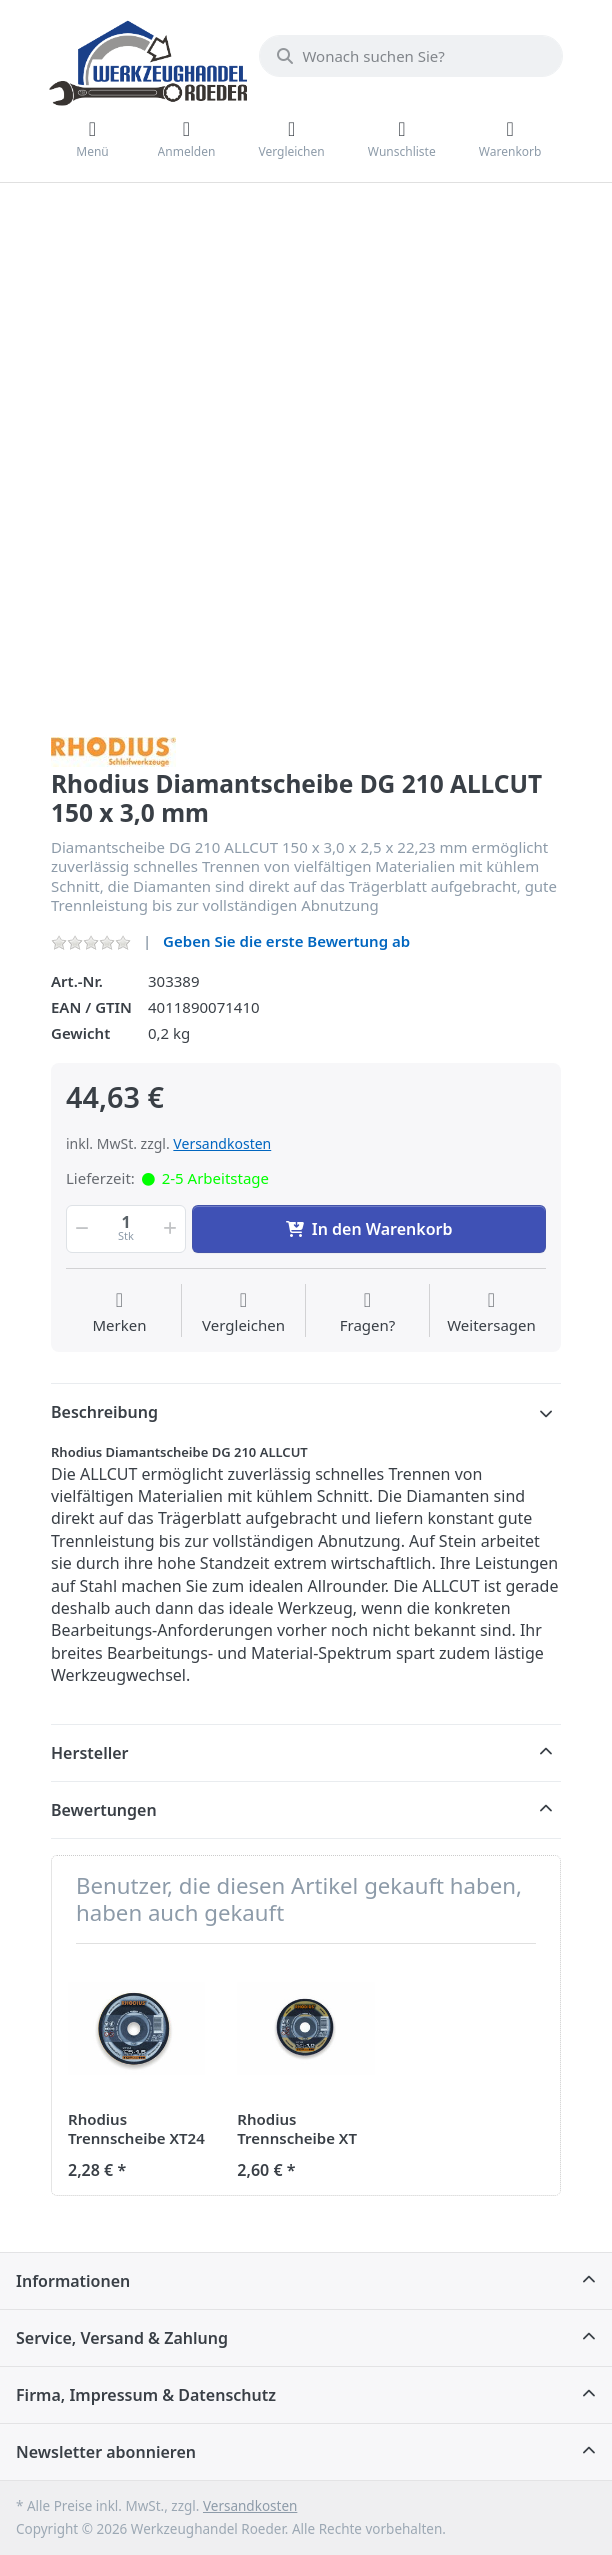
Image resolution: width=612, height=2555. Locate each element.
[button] (80, 1229)
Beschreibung (104, 1412)
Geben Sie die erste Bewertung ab (286, 941)
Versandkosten (222, 1143)
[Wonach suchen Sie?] (411, 56)
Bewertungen (104, 1810)
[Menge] (126, 1229)
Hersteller (90, 1753)
